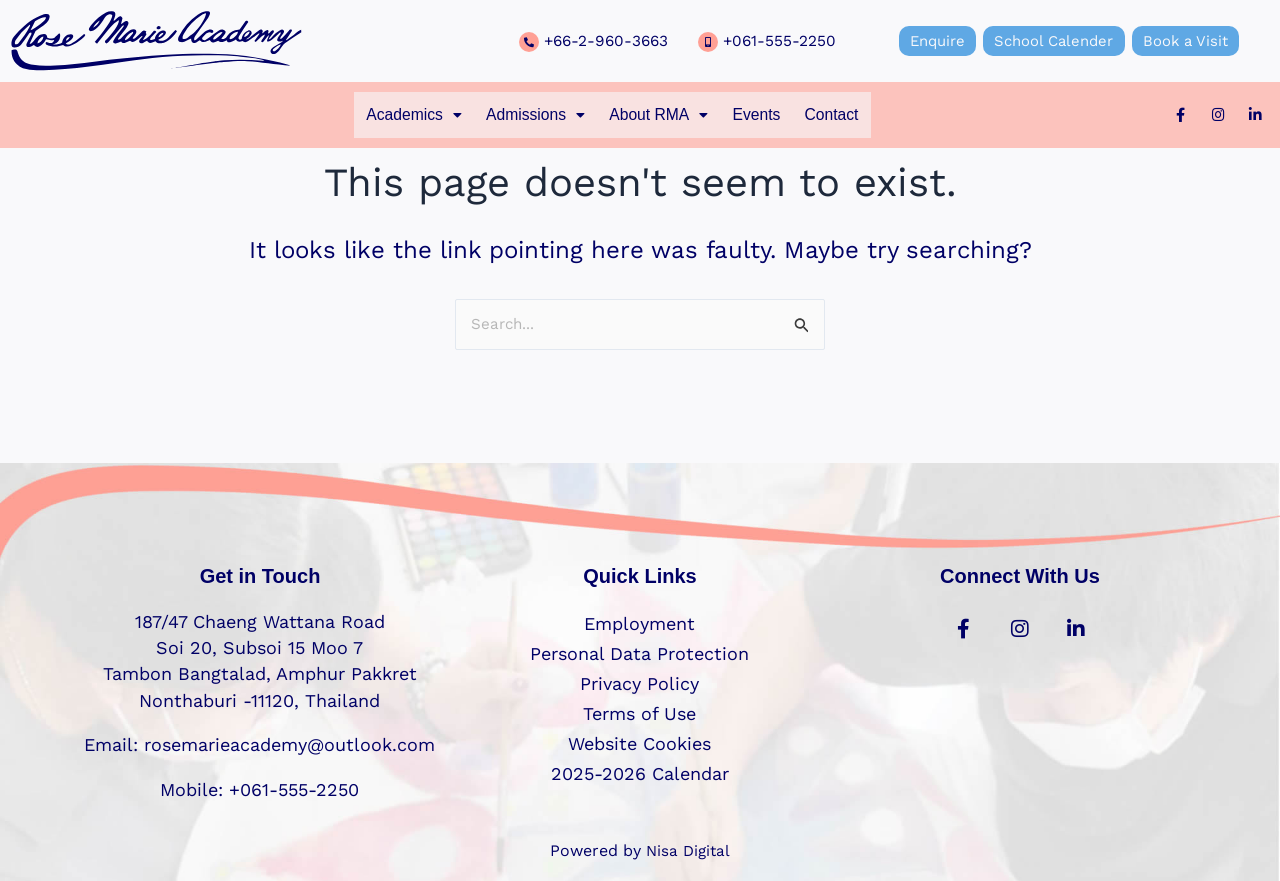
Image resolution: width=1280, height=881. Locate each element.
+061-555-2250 (780, 40)
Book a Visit (1196, 40)
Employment (639, 623)
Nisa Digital (688, 850)
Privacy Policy (639, 683)
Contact (864, 116)
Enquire (927, 40)
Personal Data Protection (639, 653)
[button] (382, 116)
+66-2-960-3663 (609, 40)
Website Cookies (639, 743)
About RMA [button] (662, 116)
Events (775, 116)
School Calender (1054, 40)
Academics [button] (382, 116)
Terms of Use (639, 713)
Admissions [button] (521, 116)
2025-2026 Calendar (640, 773)
